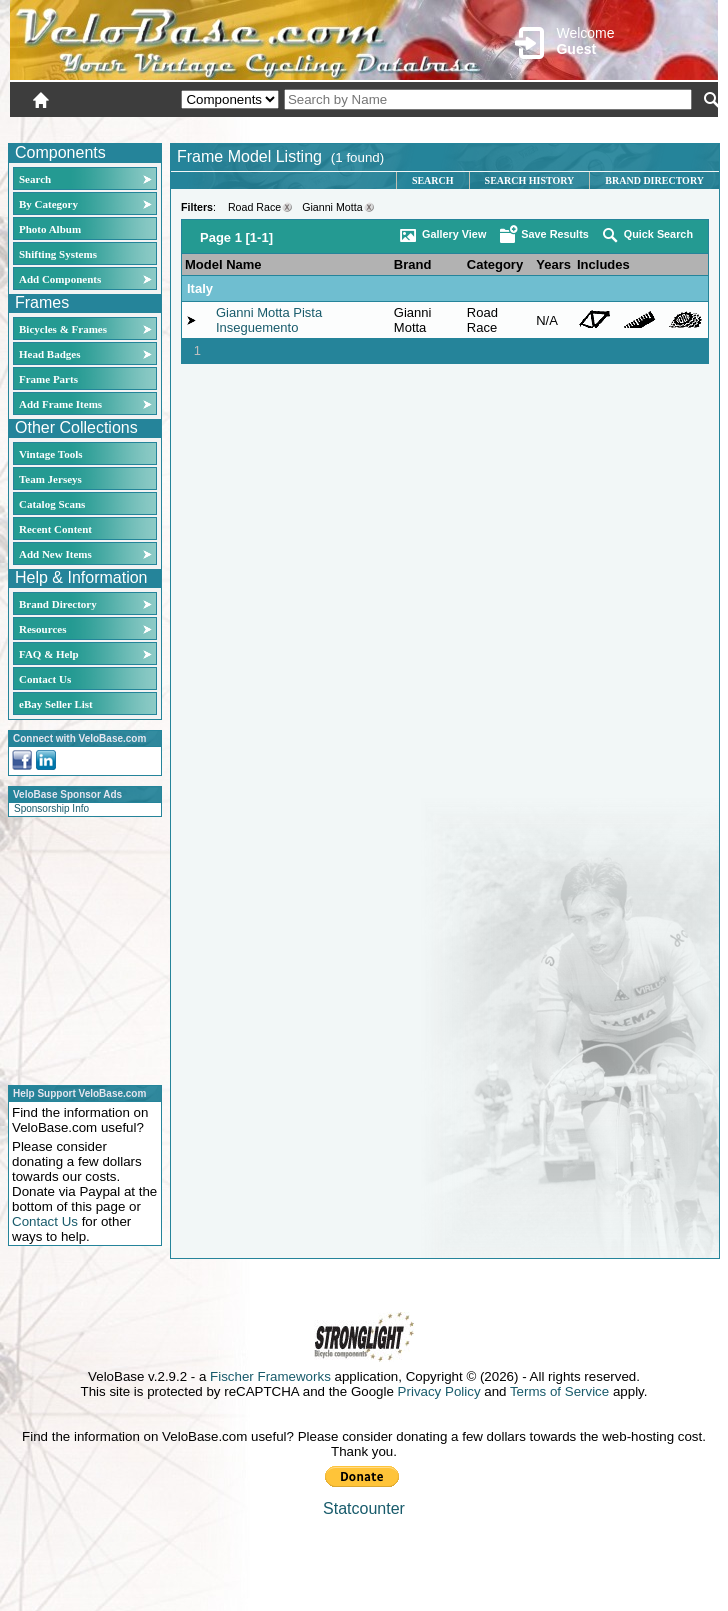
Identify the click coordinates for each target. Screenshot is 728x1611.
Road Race (254, 207)
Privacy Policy (439, 1391)
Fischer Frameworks (270, 1376)
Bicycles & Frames (64, 329)
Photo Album (50, 229)
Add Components (60, 279)
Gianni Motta (332, 207)
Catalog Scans (52, 504)
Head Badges (49, 354)
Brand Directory (58, 604)
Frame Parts (48, 379)
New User (606, 127)
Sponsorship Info (51, 808)
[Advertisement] (79, 948)
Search (35, 179)
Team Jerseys (50, 479)
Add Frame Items (60, 404)
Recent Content (55, 529)
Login (540, 127)
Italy (200, 288)
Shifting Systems (58, 254)
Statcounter (364, 1508)
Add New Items (55, 554)
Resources (42, 629)
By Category (48, 204)
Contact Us (45, 679)
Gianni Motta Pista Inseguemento (269, 320)
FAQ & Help (49, 654)
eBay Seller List (56, 704)
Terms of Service (559, 1391)
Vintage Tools (50, 454)
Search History (530, 180)
